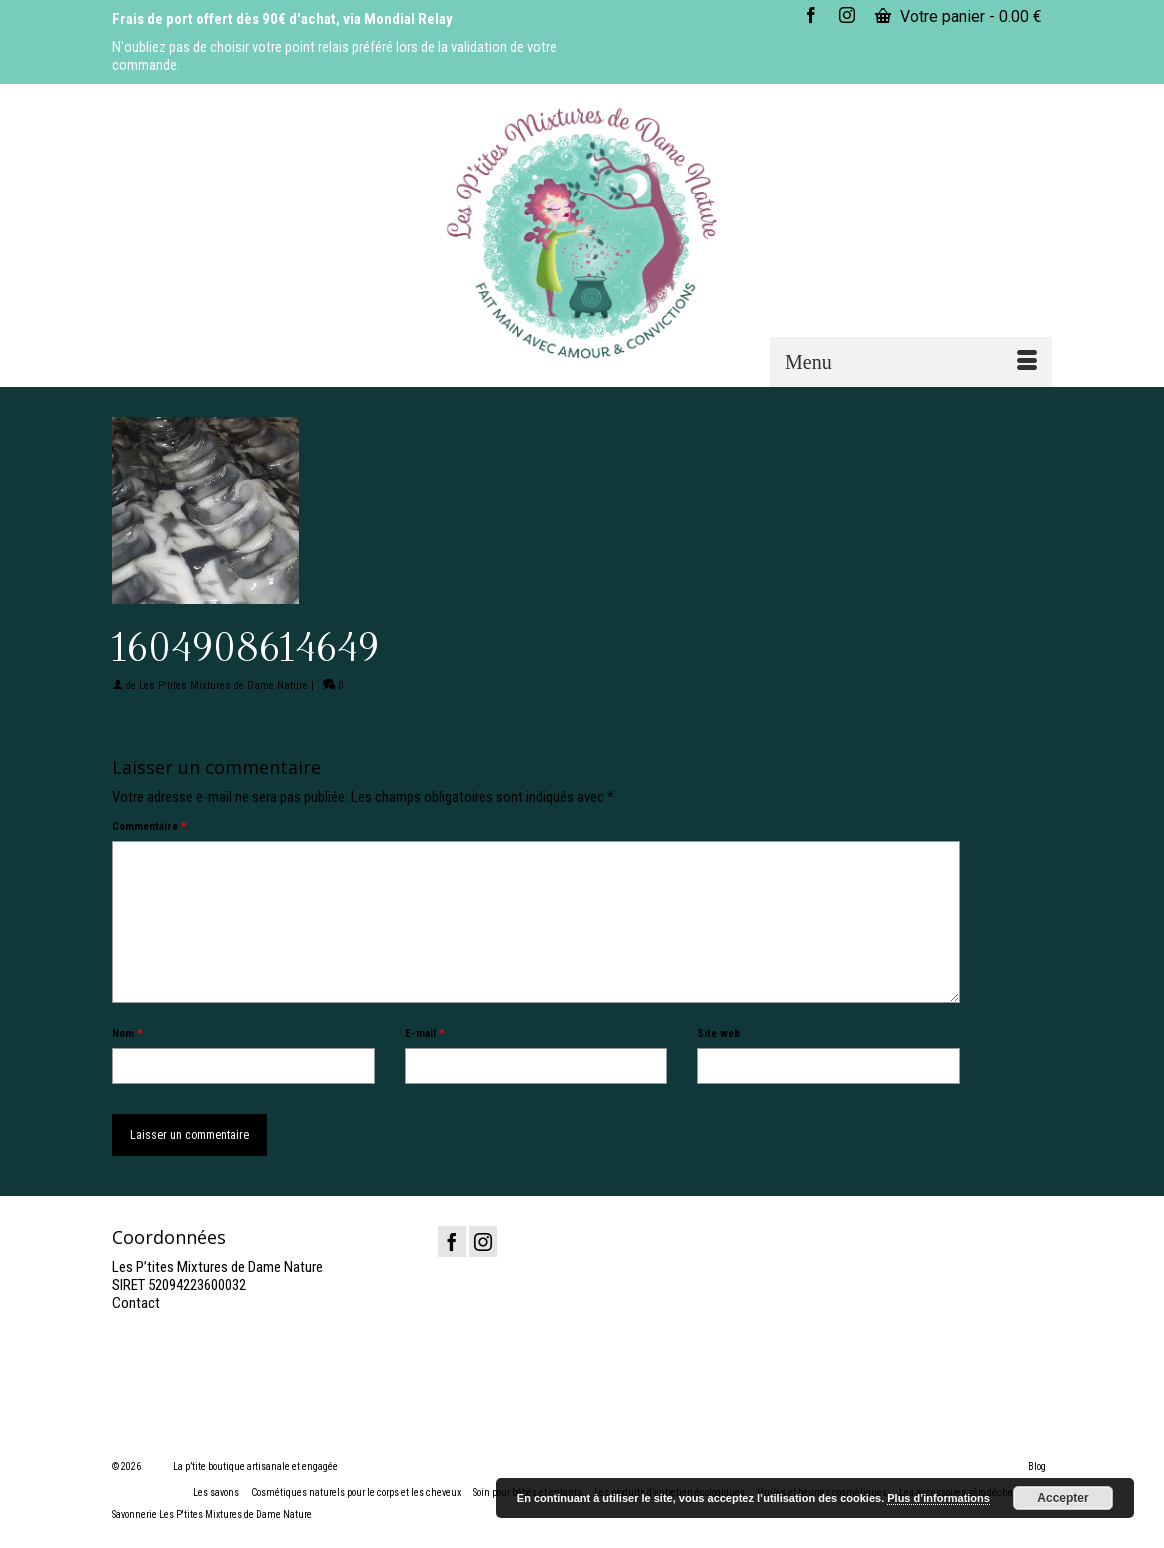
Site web (718, 1033)
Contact (136, 1303)
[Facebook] (452, 1241)
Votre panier (958, 16)
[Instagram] (483, 1241)
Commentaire (149, 826)
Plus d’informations (938, 1498)
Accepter (1062, 1498)
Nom (127, 1033)
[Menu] (911, 362)
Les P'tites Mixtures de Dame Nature (223, 685)
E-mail (424, 1033)
